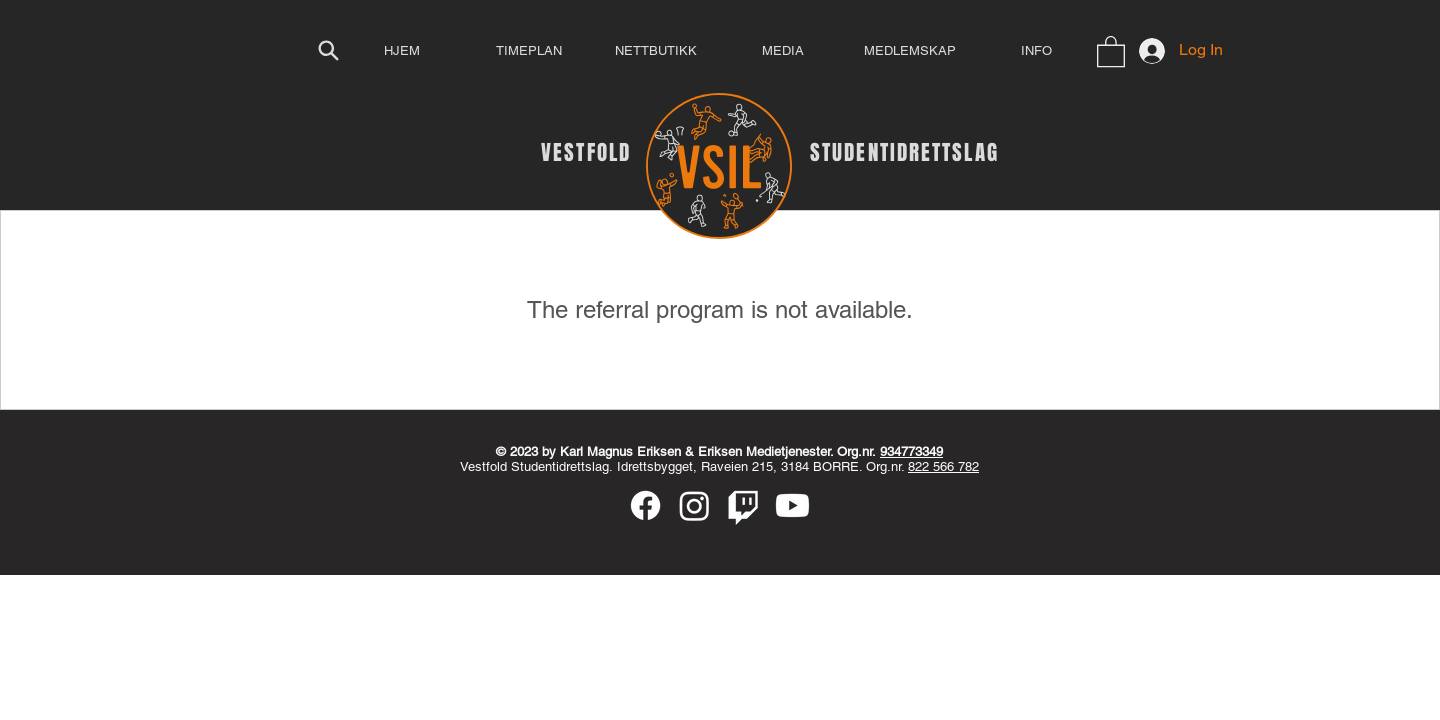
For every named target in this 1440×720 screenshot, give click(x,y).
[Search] (328, 50)
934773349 (911, 451)
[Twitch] (743, 505)
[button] (1111, 50)
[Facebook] (645, 505)
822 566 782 (943, 466)
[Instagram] (694, 505)
